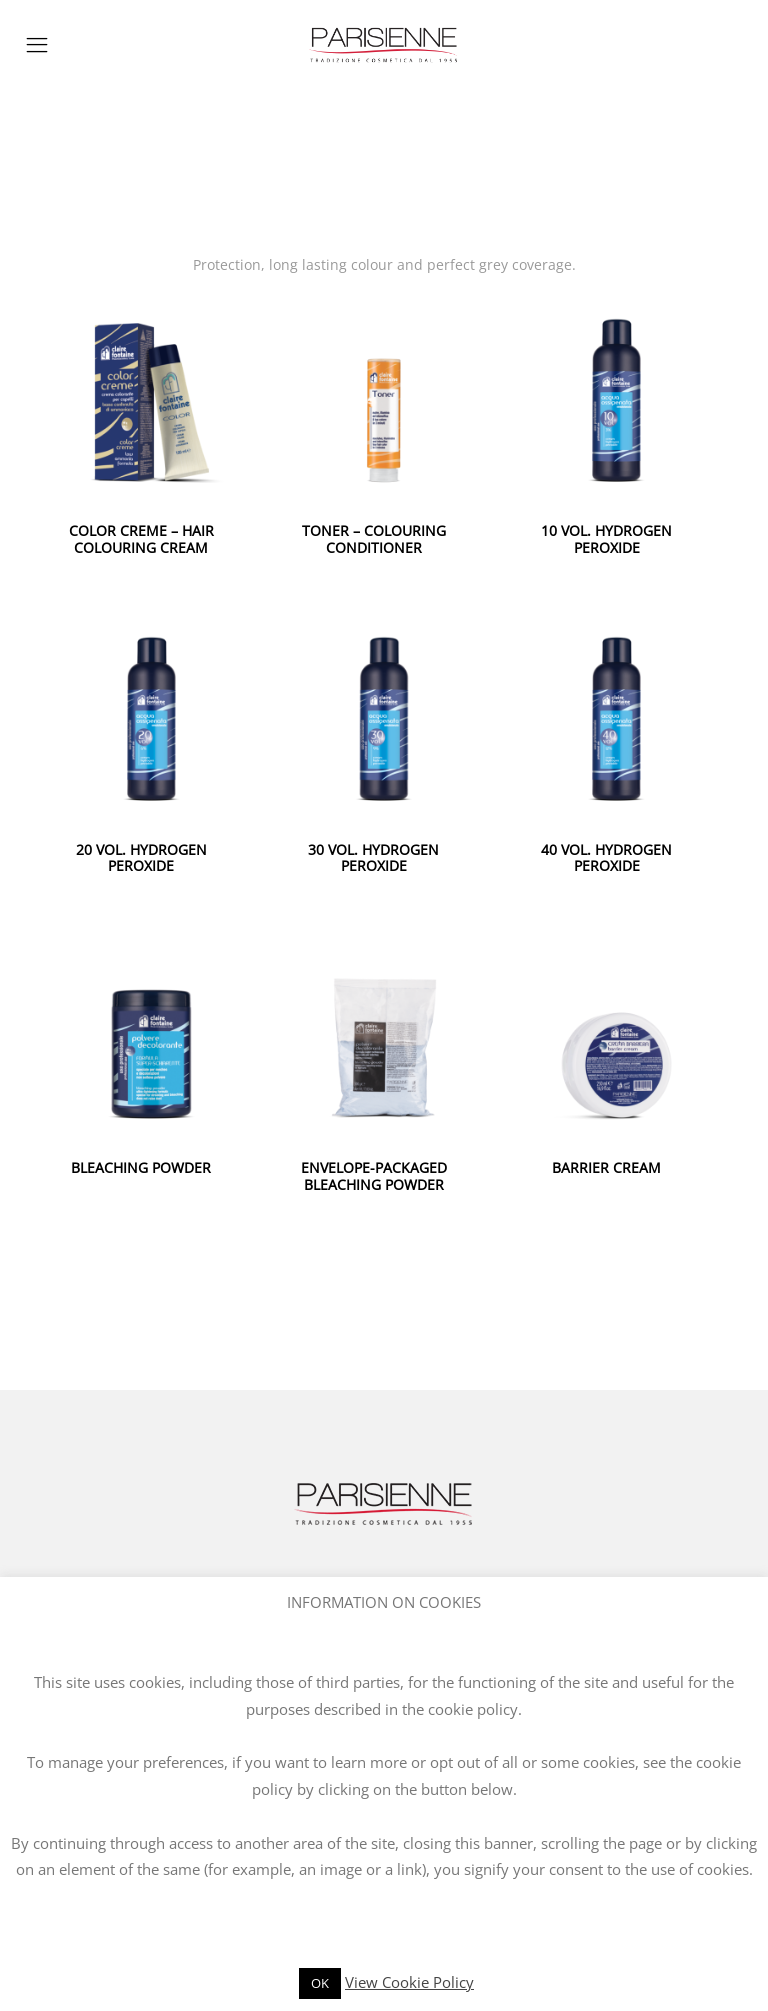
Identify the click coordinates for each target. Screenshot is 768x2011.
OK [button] (320, 1983)
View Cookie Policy (409, 1982)
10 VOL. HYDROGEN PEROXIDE (606, 539)
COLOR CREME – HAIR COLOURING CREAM (141, 539)
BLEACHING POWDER (141, 1167)
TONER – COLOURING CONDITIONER (374, 539)
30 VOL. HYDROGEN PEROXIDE (373, 858)
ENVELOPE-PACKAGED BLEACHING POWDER (374, 1176)
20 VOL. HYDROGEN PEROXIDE (141, 858)
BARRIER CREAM (606, 1167)
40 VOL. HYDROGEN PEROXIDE (606, 858)
